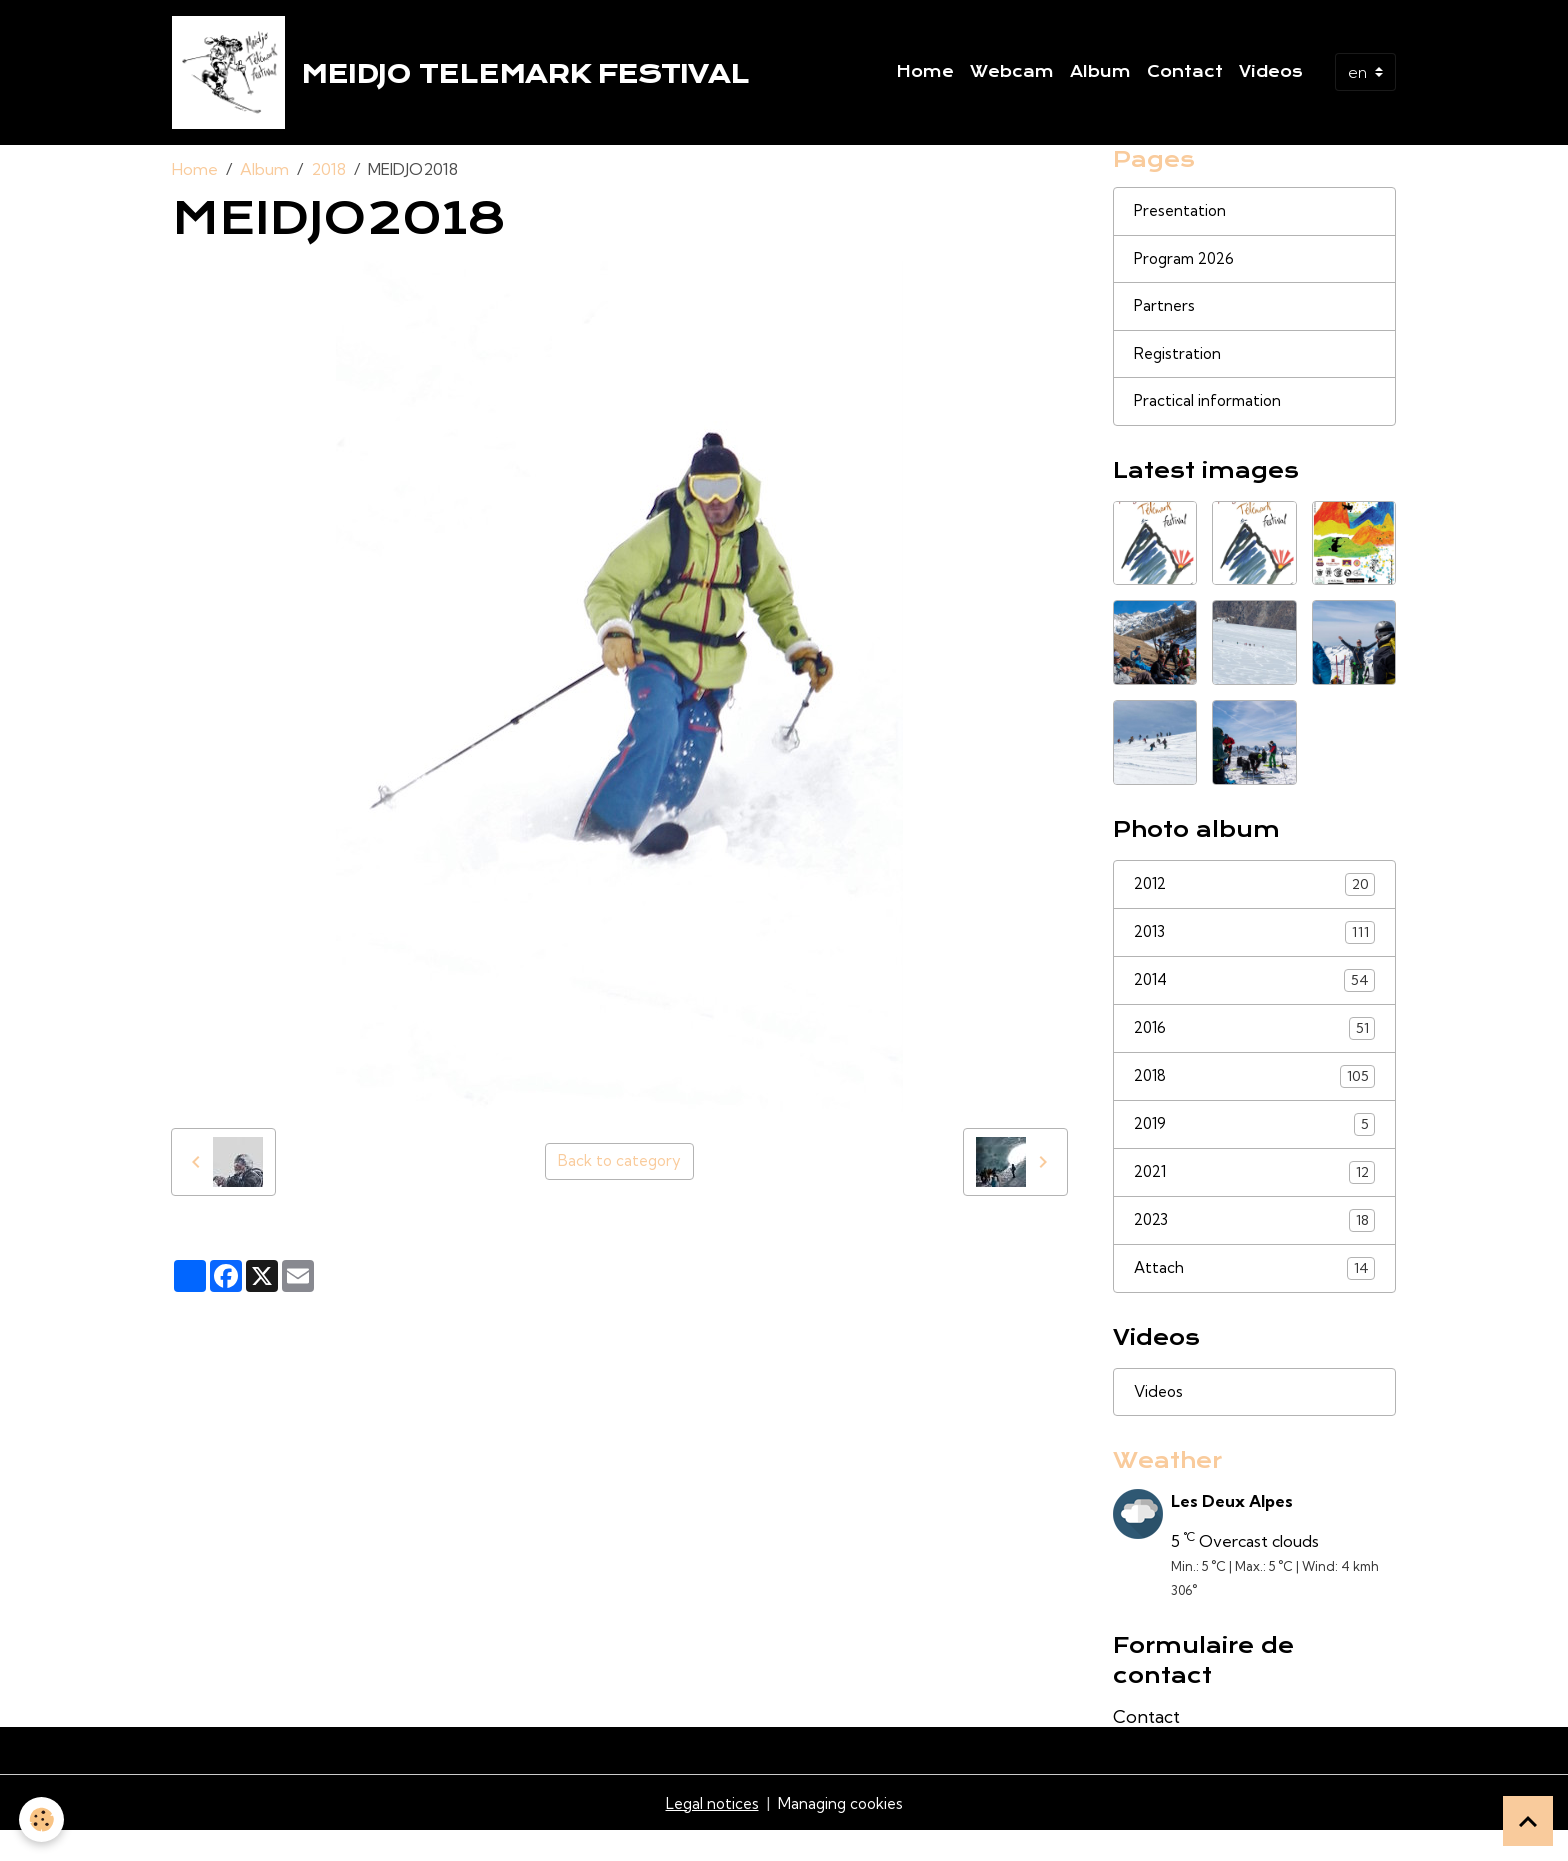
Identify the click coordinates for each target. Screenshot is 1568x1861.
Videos (1271, 75)
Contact (1185, 75)
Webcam (1012, 75)
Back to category (619, 1169)
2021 (1255, 1195)
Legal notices (709, 1833)
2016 (1255, 1048)
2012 (1255, 901)
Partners (1165, 320)
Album (1100, 75)
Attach (1255, 1293)
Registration (1179, 369)
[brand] (468, 76)
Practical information (1210, 418)
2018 (328, 176)
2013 (1255, 950)
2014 (1255, 999)
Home (925, 75)
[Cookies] (42, 1819)
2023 (1255, 1244)
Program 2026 (1188, 271)
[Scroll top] (1528, 1821)
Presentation (1182, 222)
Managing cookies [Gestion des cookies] (842, 1833)
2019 (1255, 1146)
